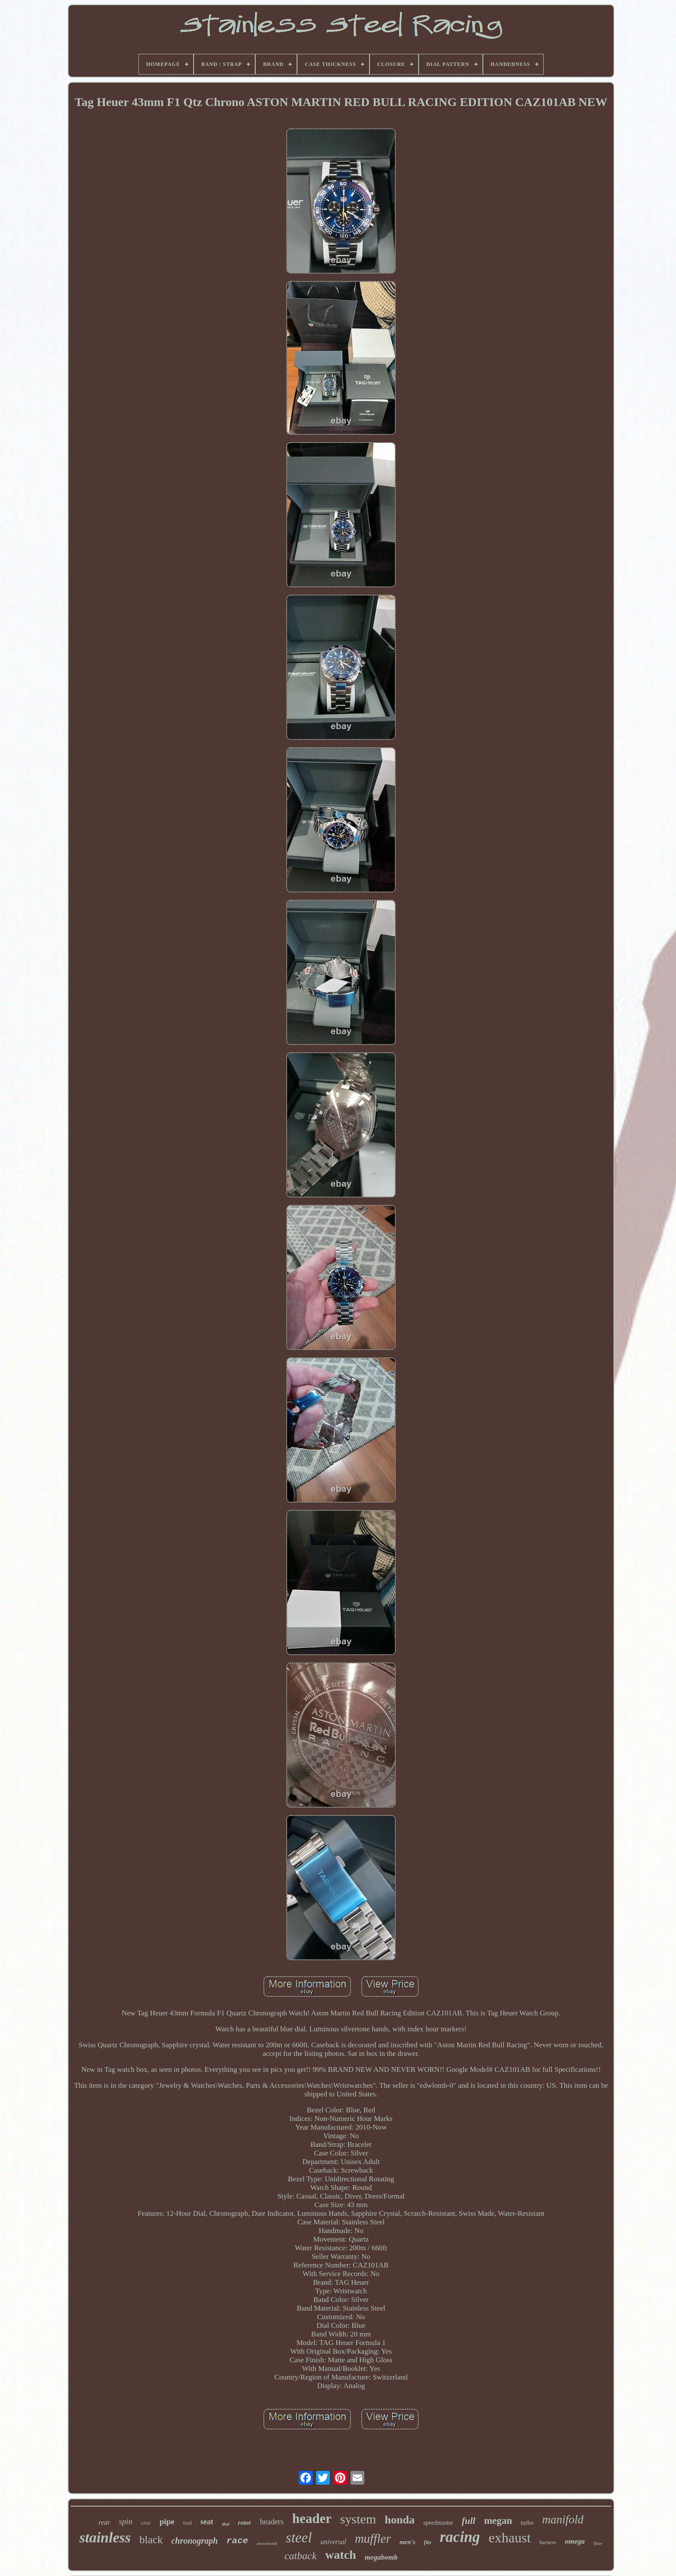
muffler (373, 2538)
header (312, 2518)
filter (597, 2543)
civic (146, 2523)
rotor (244, 2522)
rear (104, 2522)
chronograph (194, 2540)
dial (225, 2523)
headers (272, 2521)
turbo (527, 2523)
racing (460, 2537)
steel (299, 2537)
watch (340, 2554)
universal (333, 2541)
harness (547, 2542)
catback (301, 2555)
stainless (105, 2537)
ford (187, 2523)
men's (408, 2542)
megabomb (381, 2557)
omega (575, 2541)
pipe (167, 2521)
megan (498, 2520)
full (469, 2520)
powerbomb (267, 2543)
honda (399, 2520)
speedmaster (438, 2523)
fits (427, 2542)
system (358, 2519)
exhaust (509, 2537)
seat (206, 2521)
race (237, 2541)
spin (126, 2521)
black (151, 2539)
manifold (562, 2519)
